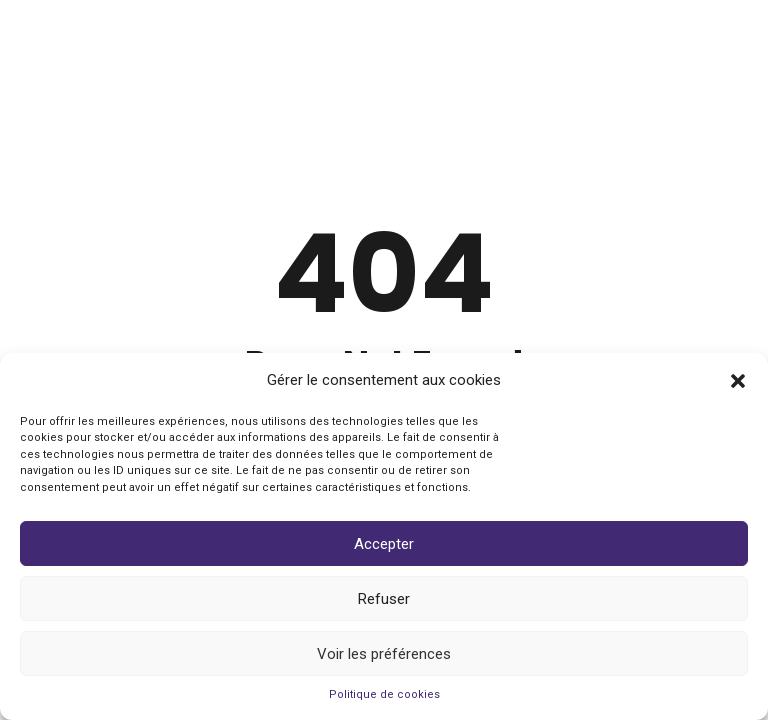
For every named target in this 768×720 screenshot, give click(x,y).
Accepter (384, 544)
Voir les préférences (384, 654)
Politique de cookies (384, 694)
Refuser (384, 599)
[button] (738, 381)
